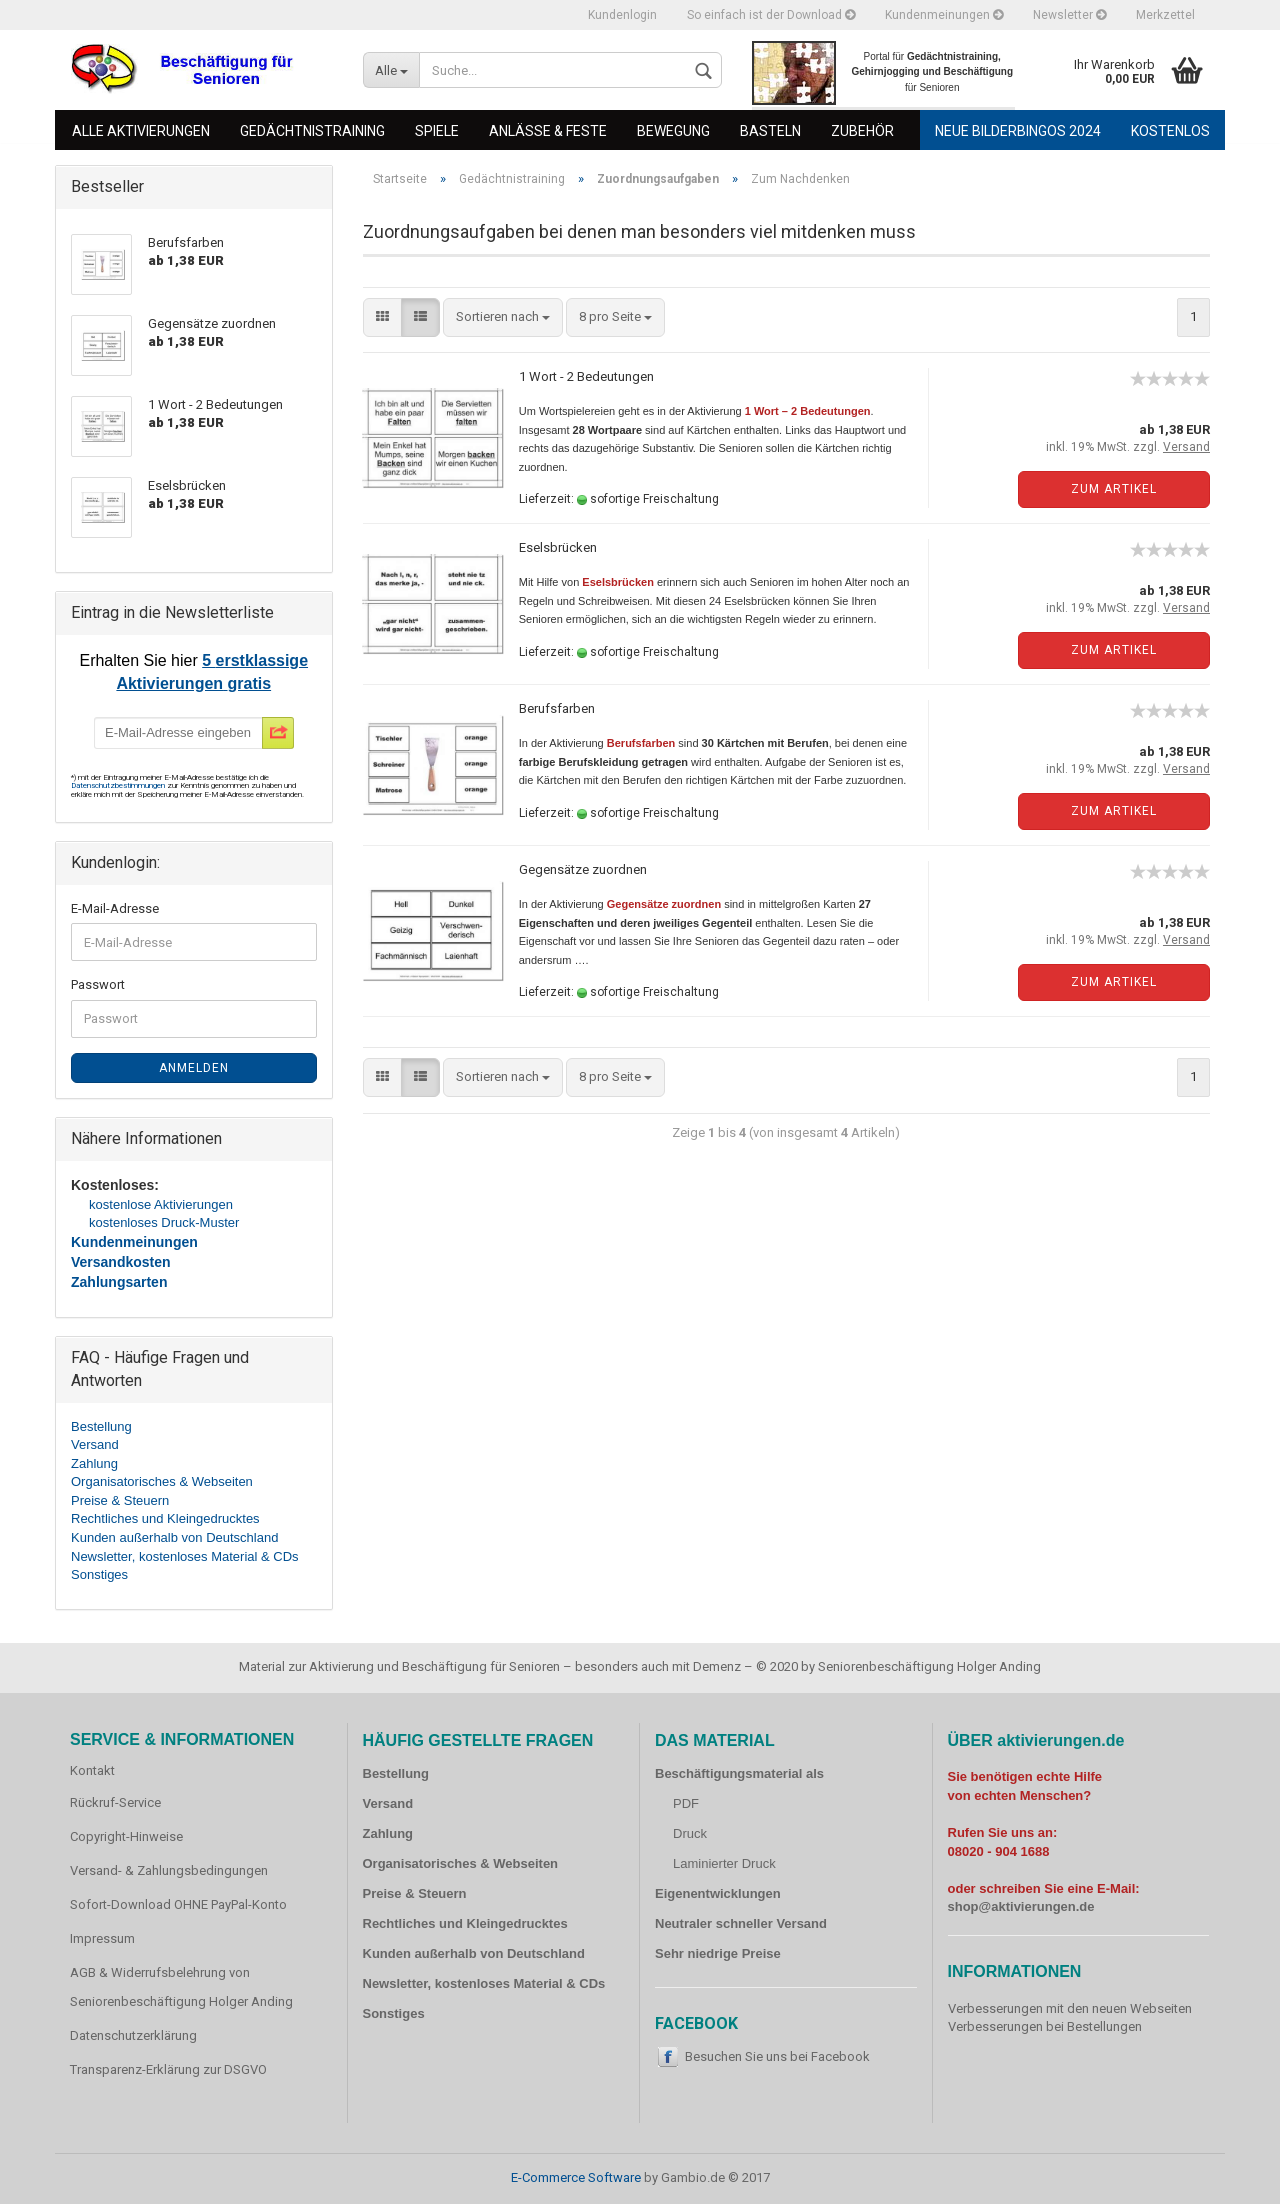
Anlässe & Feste (548, 131)
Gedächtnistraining (312, 131)
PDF (686, 1803)
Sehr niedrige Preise (718, 1953)
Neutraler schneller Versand (741, 1923)
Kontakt (92, 1770)
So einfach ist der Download (771, 15)
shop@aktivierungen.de (1021, 1906)
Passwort (98, 984)
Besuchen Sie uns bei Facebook (777, 2056)
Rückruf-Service (115, 1802)
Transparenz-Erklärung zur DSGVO (168, 2069)
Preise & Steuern (120, 1500)
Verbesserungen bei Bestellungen (1045, 2026)
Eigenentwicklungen (718, 1893)
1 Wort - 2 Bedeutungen (586, 376)
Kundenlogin (622, 15)
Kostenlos (1170, 131)
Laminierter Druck (724, 1863)
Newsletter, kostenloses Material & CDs (185, 1556)
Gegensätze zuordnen (583, 869)
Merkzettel (1165, 15)
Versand (95, 1444)
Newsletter (1069, 15)
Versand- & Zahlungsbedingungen (169, 1870)
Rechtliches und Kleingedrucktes (165, 1518)
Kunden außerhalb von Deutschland (174, 1537)
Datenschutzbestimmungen (119, 785)
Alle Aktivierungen (141, 131)
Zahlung (94, 1463)
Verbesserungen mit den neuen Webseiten (1070, 2008)
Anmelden (194, 1068)
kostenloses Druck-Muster (164, 1222)
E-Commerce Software (576, 2177)
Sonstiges (99, 1574)
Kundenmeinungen (944, 15)
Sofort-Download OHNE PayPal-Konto (178, 1904)
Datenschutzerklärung (133, 2035)
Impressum (102, 1938)
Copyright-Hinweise (126, 1836)
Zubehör (862, 131)
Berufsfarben (557, 708)
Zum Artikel (1114, 489)
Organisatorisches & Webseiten (162, 1481)
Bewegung (673, 131)
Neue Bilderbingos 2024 (1018, 131)
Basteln (770, 131)
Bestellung (101, 1426)
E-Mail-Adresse (115, 908)
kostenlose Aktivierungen (161, 1204)
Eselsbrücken (558, 547)
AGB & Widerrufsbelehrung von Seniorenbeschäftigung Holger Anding (181, 1987)
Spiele (437, 131)
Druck (690, 1833)
